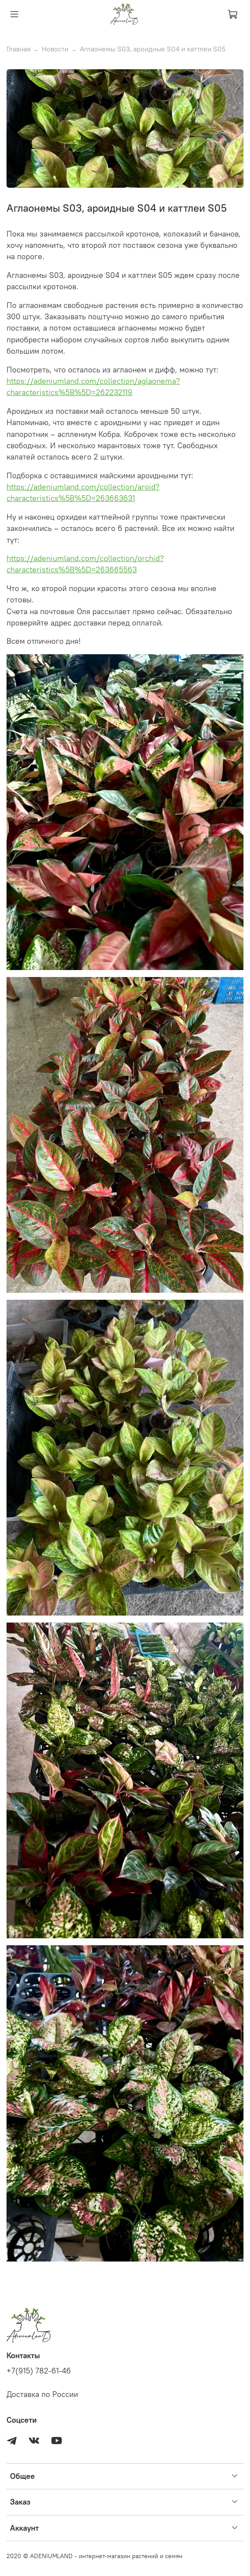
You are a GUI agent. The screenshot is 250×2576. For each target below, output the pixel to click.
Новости (55, 48)
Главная (18, 48)
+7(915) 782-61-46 (39, 2371)
